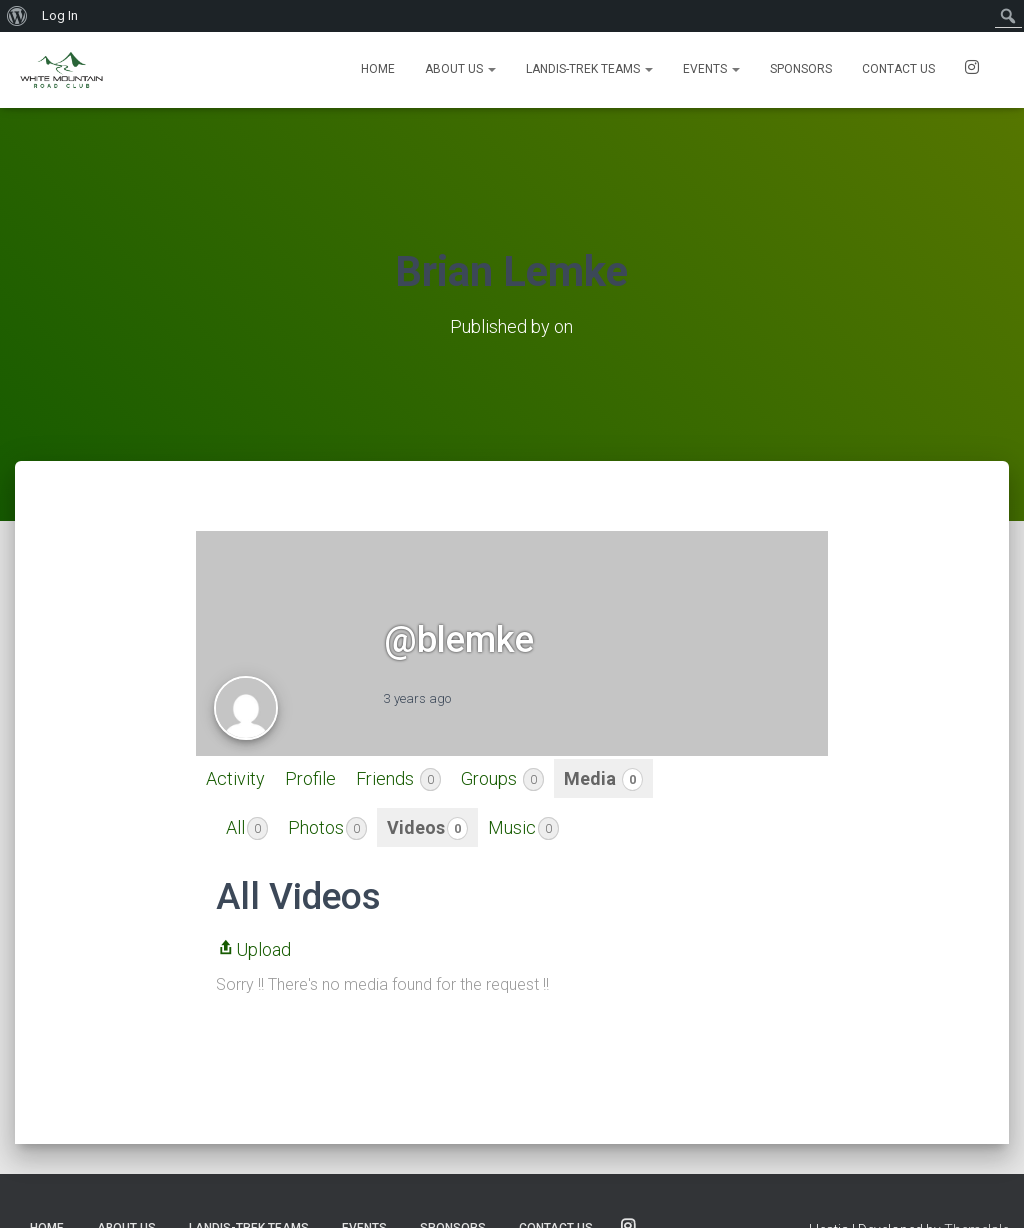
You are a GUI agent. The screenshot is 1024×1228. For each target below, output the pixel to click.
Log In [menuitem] (60, 15)
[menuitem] (17, 16)
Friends (398, 779)
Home (378, 69)
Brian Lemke (511, 271)
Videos (427, 828)
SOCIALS (972, 70)
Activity (235, 778)
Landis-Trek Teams (589, 69)
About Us (460, 69)
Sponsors (801, 69)
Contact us (898, 69)
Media (603, 779)
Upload (253, 949)
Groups (502, 779)
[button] (491, 69)
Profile (310, 778)
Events (711, 69)
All (247, 828)
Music (523, 828)
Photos (327, 828)
